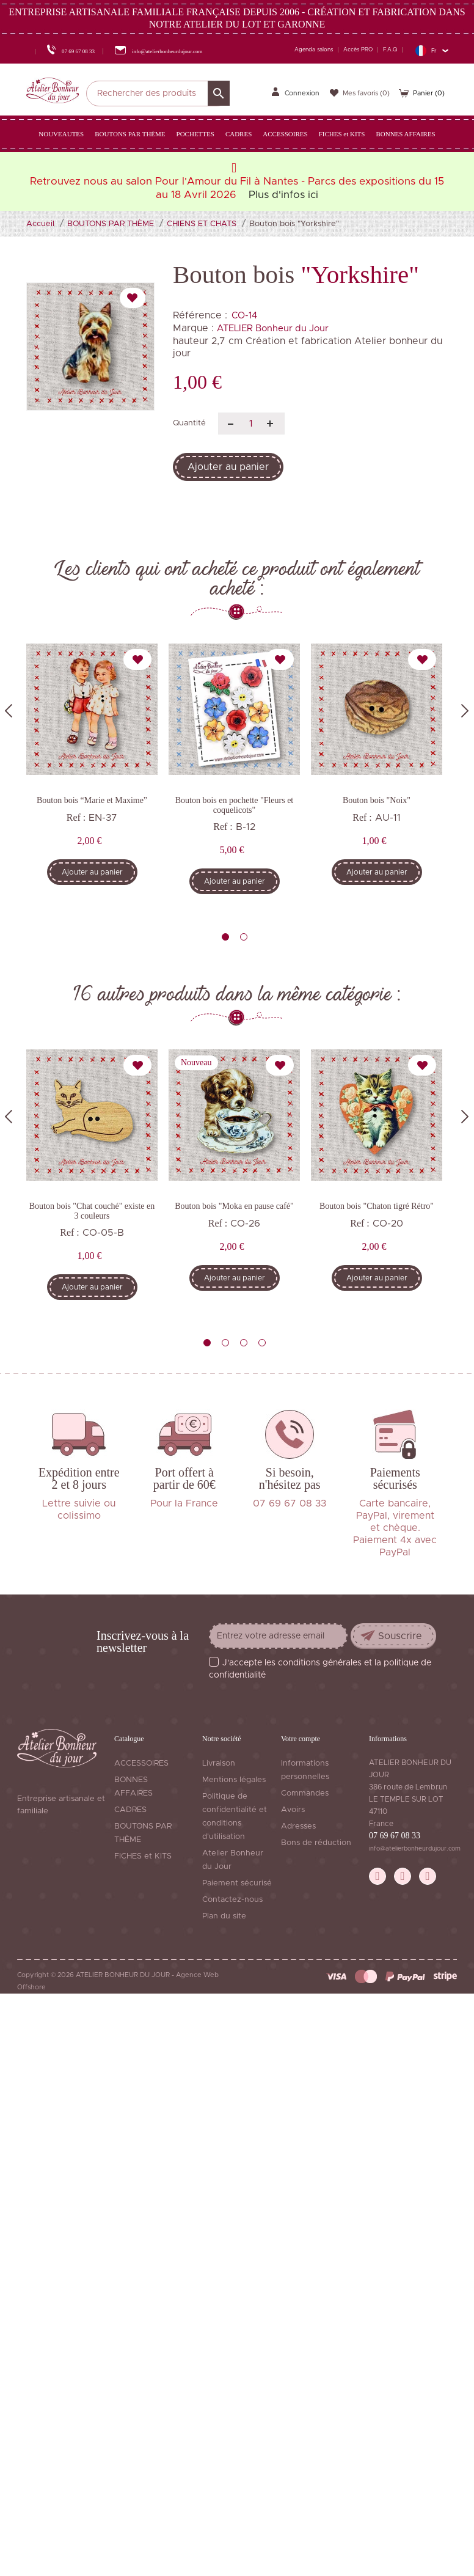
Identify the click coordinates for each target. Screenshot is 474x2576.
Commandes (305, 1793)
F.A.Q (390, 50)
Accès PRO (358, 50)
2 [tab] (243, 937)
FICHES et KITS (143, 1856)
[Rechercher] (158, 93)
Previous (8, 710)
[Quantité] (251, 424)
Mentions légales (234, 1780)
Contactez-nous (232, 1900)
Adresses (298, 1826)
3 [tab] (243, 1342)
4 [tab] (262, 1342)
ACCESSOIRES (141, 1763)
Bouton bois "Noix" (376, 800)
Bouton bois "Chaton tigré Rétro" (376, 1206)
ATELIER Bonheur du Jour (273, 328)
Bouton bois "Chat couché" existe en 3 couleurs (92, 1211)
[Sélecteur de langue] (431, 50)
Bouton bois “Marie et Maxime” (92, 800)
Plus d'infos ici (283, 194)
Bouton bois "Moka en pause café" (234, 1206)
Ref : (76, 817)
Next (465, 710)
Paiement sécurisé (237, 1883)
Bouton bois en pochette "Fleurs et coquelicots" (234, 805)
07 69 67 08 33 (394, 1835)
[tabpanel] (92, 773)
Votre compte (300, 1738)
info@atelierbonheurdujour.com (415, 1849)
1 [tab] (225, 937)
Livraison (218, 1763)
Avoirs (293, 1810)
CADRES (130, 1810)
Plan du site (224, 1916)
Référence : (200, 315)
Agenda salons (313, 50)
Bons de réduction (316, 1843)
